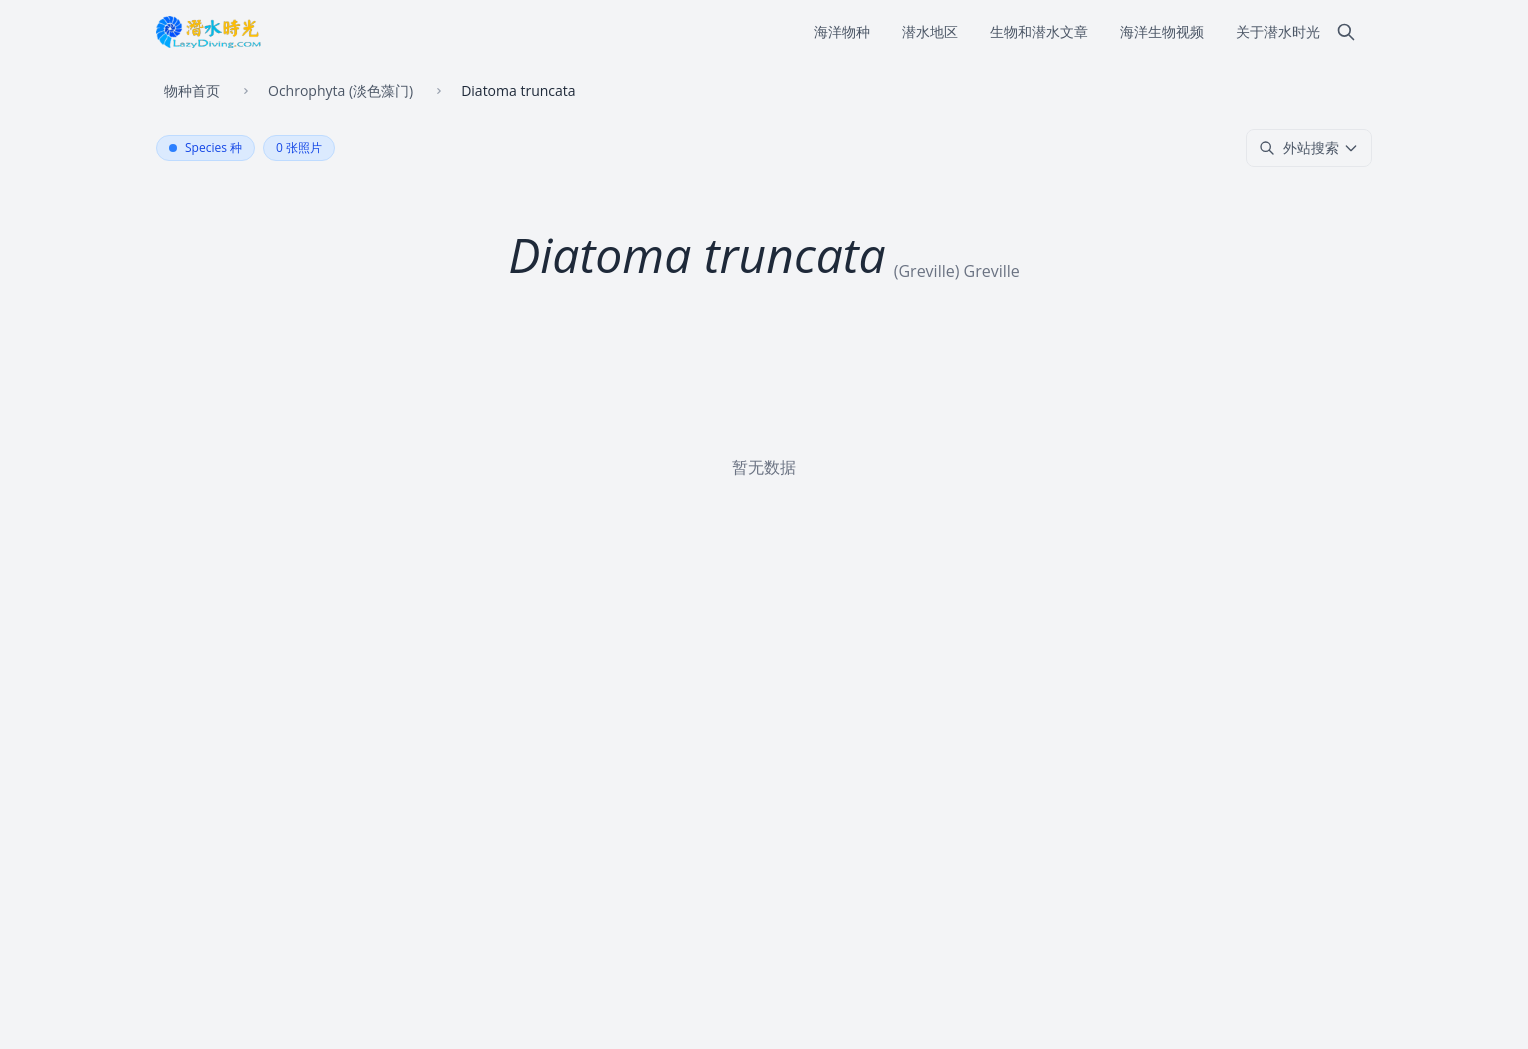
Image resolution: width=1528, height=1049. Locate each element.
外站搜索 (1309, 147)
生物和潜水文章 (1039, 31)
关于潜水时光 (1278, 31)
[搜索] (1346, 32)
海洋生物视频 (1162, 31)
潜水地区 (930, 31)
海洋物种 (842, 31)
